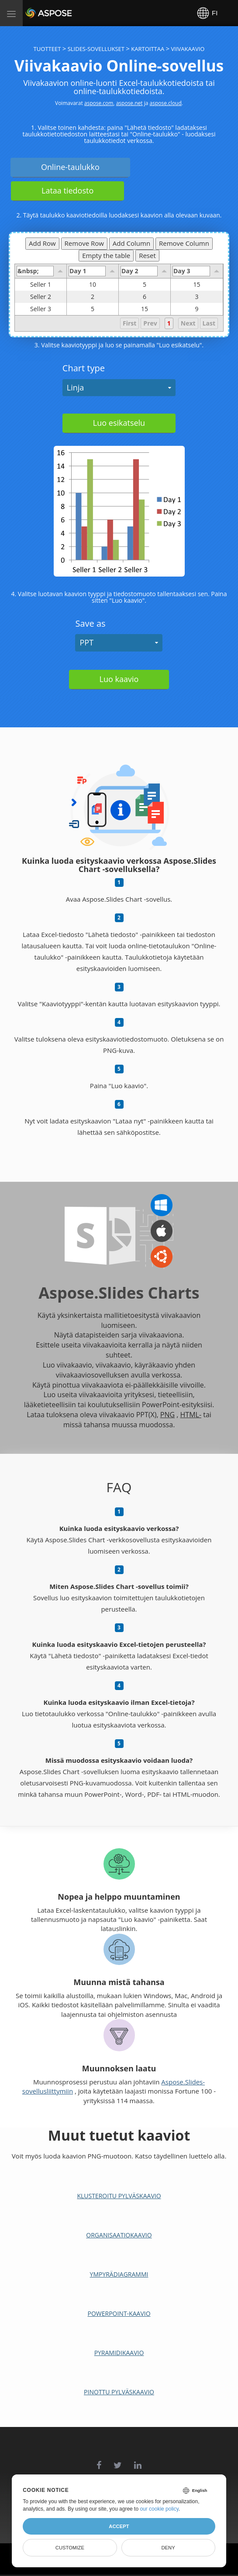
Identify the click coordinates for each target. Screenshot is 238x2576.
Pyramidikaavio (119, 2353)
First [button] (129, 323)
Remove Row (84, 243)
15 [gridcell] (197, 284)
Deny (168, 2547)
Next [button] (188, 323)
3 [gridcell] (197, 297)
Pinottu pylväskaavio (119, 2392)
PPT (86, 642)
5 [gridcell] (144, 284)
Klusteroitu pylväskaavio (119, 2196)
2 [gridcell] (92, 297)
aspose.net (129, 103)
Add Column (131, 243)
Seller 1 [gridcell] (48, 284)
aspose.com (99, 103)
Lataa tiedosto (67, 190)
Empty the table (106, 255)
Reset (147, 255)
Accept (119, 2526)
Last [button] (209, 323)
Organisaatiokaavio (119, 2235)
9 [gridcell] (197, 309)
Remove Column (184, 243)
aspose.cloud (166, 103)
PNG (167, 1414)
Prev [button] (150, 323)
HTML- (191, 1414)
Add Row (42, 243)
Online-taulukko (70, 167)
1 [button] (169, 323)
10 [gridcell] (92, 284)
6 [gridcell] (144, 297)
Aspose (36, 13)
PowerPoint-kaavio (118, 2313)
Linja (75, 387)
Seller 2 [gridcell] (48, 297)
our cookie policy (159, 2509)
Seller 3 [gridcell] (48, 309)
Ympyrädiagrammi (119, 2274)
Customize (69, 2547)
